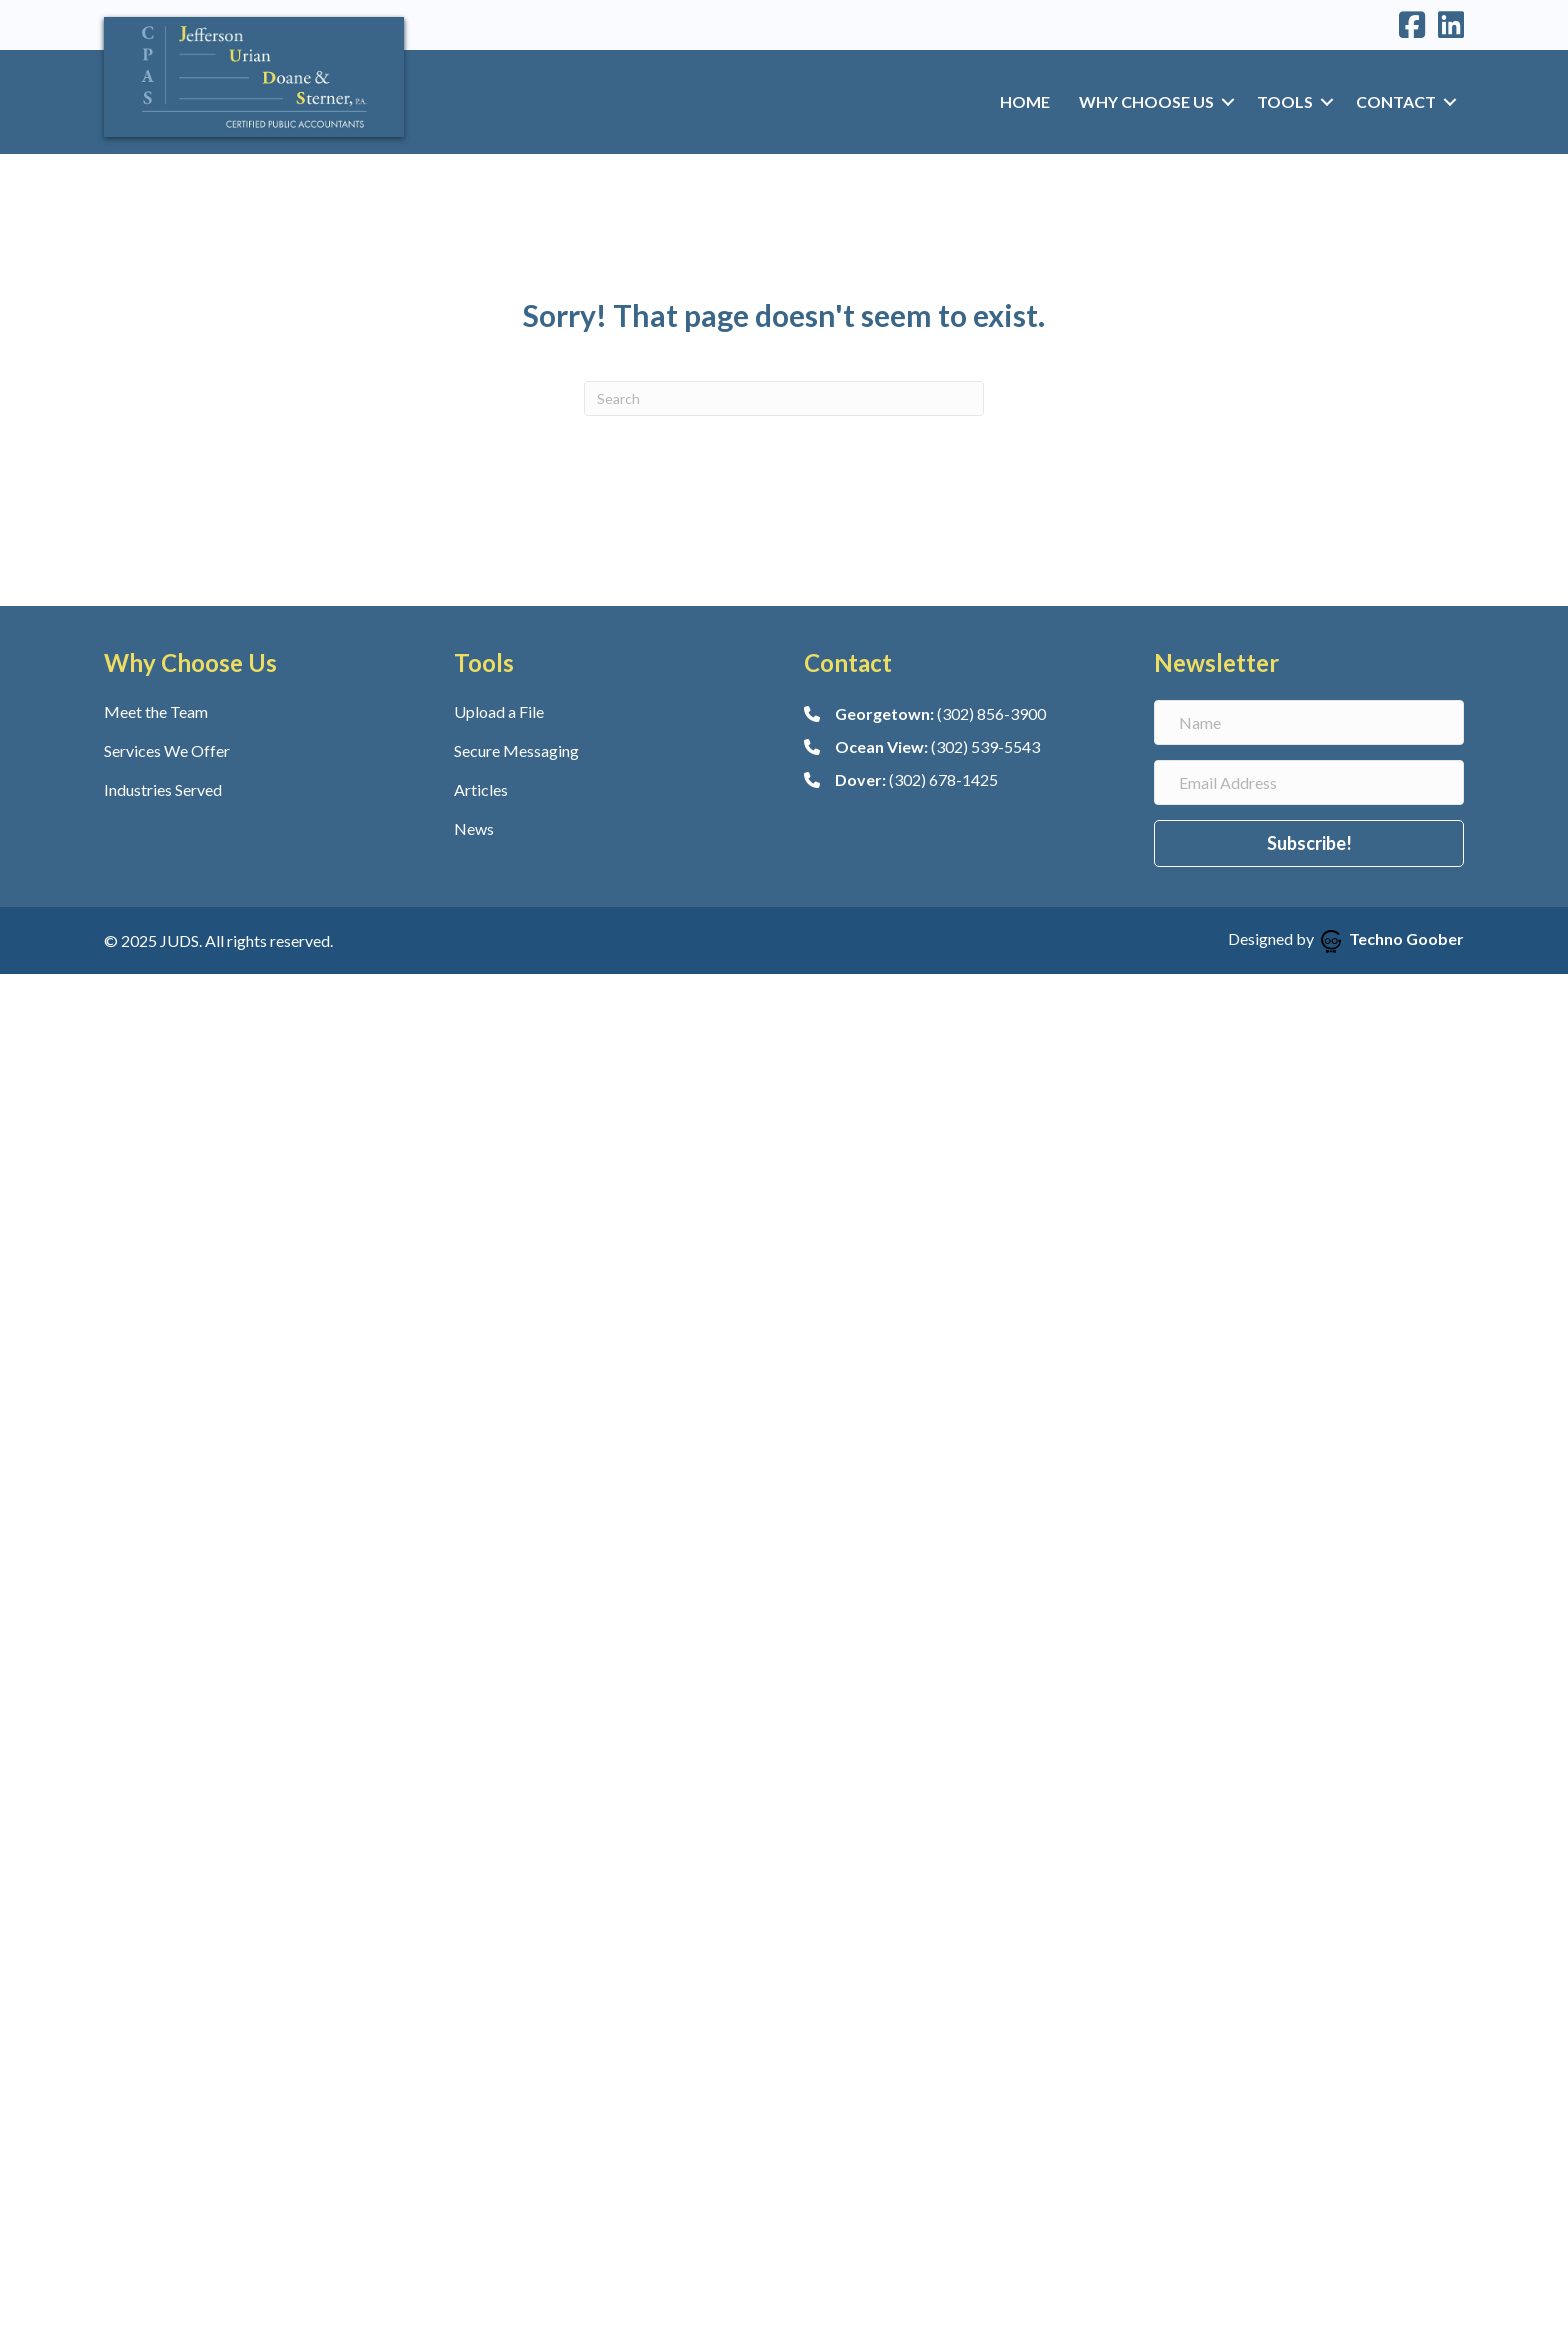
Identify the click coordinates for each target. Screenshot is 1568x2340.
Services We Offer (167, 750)
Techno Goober (1392, 938)
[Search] (784, 398)
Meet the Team (156, 711)
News (474, 828)
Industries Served (163, 789)
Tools (1285, 101)
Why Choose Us (1146, 101)
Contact (1396, 101)
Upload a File (499, 711)
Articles (481, 789)
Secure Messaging (516, 750)
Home (1025, 101)
